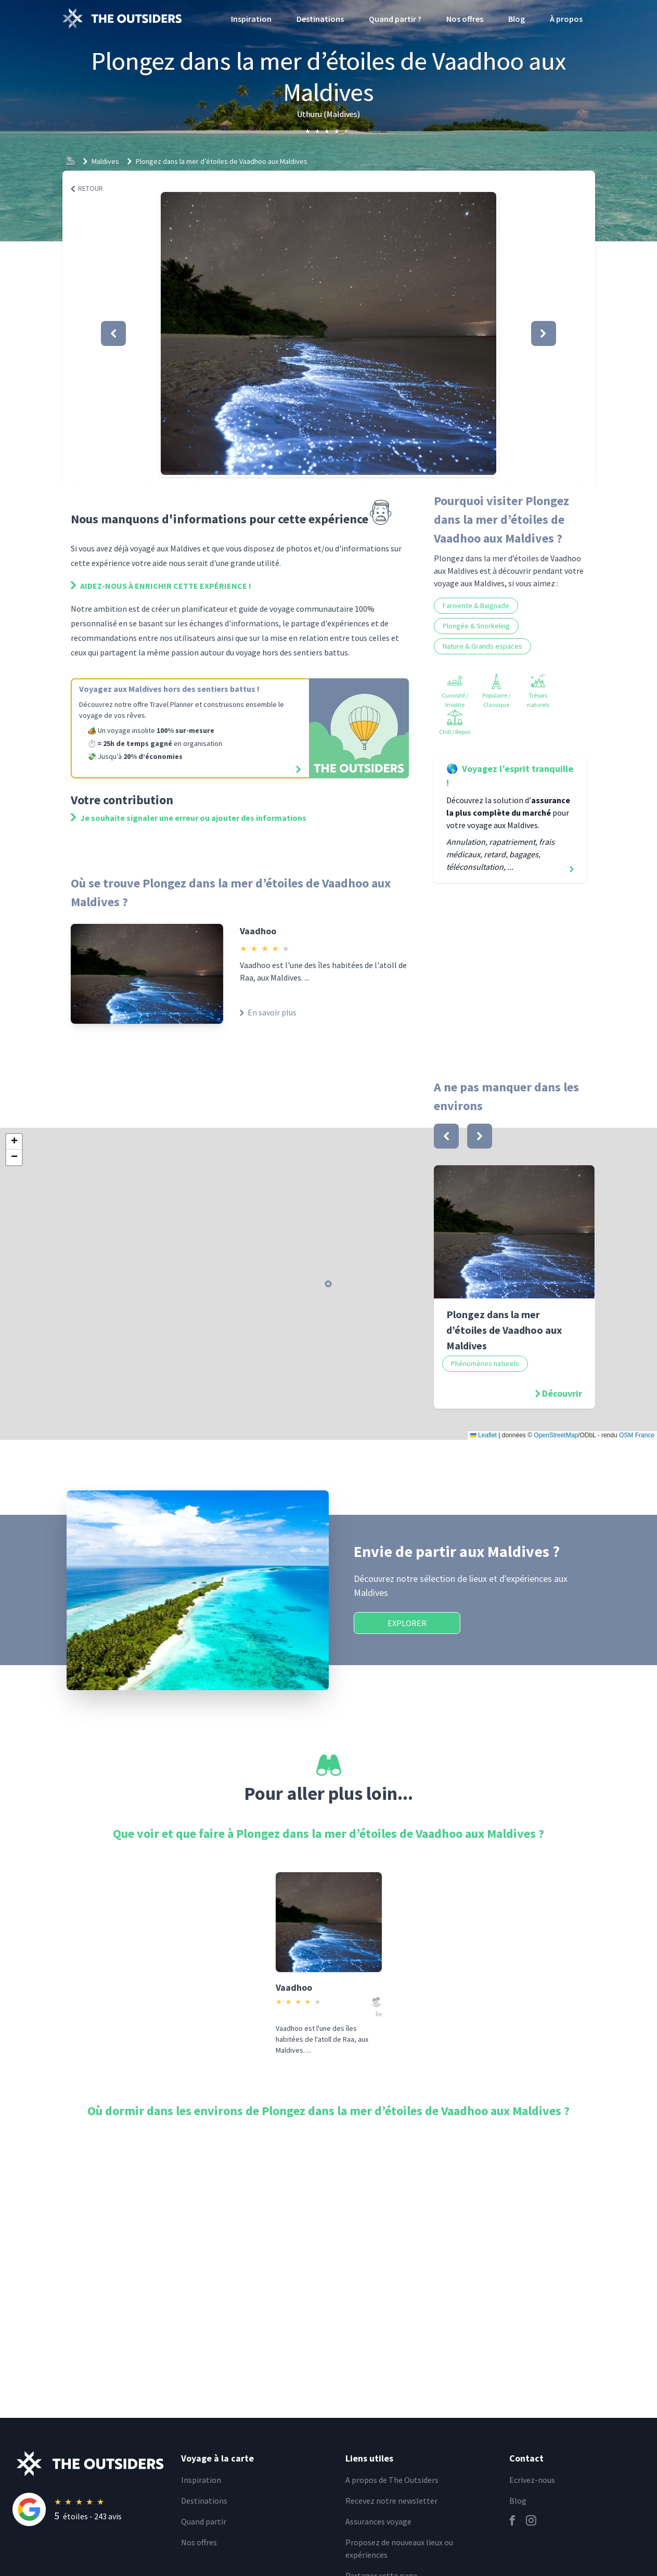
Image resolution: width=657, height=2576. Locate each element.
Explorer (407, 1623)
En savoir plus (268, 1012)
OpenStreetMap (556, 1435)
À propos (566, 19)
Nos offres (464, 19)
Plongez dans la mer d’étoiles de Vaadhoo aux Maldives (221, 161)
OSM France (636, 1435)
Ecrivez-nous (532, 2480)
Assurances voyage (378, 2521)
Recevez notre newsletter (391, 2500)
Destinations (320, 19)
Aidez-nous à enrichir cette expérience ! (161, 586)
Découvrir (562, 1393)
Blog (516, 19)
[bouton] (446, 1136)
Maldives (105, 161)
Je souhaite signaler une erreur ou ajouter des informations (188, 818)
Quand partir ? (395, 19)
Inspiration (251, 19)
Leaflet (483, 1435)
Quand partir (203, 2521)
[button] (328, 333)
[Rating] (90, 2509)
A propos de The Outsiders (392, 2480)
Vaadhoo (258, 931)
